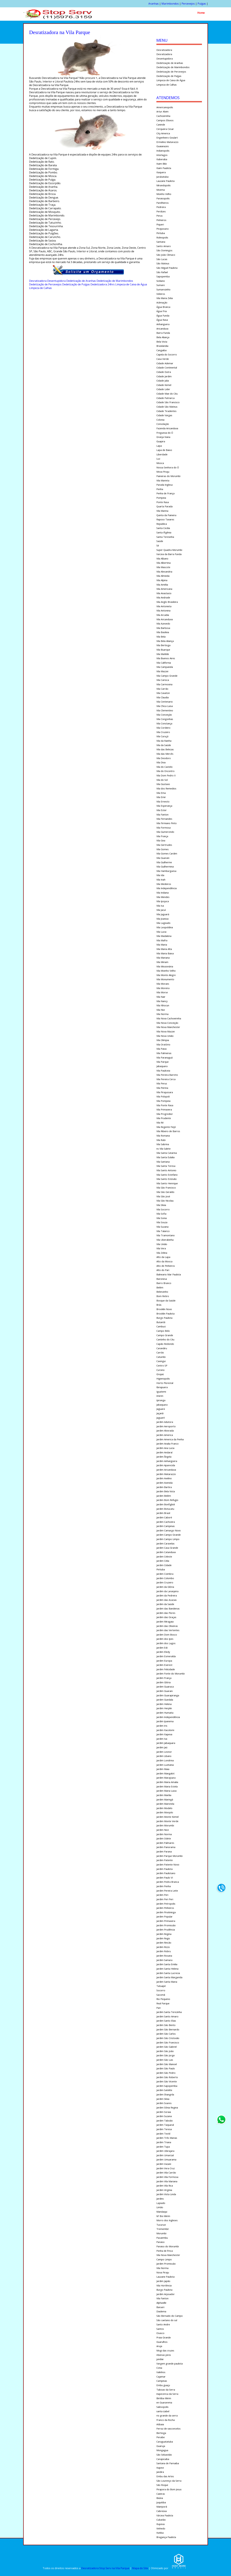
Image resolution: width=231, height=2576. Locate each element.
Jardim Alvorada (165, 1430)
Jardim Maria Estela (167, 1786)
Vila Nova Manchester (168, 1027)
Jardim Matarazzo (166, 1474)
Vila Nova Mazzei (165, 1031)
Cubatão (161, 2519)
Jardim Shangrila (165, 2094)
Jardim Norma (164, 1834)
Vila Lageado (163, 923)
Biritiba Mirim (163, 2398)
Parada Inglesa (164, 484)
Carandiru (161, 1348)
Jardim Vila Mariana (166, 2181)
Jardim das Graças (166, 1617)
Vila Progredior (164, 1114)
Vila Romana (163, 1135)
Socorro (160, 1990)
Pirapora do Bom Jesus (169, 2489)
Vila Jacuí (161, 909)
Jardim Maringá (164, 1799)
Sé (157, 545)
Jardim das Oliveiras (167, 1626)
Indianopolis (162, 150)
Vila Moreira (162, 988)
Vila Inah (160, 879)
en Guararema (164, 2402)
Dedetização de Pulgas (76, 284)
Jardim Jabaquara (165, 1743)
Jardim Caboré (164, 1517)
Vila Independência (166, 888)
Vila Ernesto (162, 801)
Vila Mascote (163, 567)
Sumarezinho (163, 289)
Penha (159, 489)
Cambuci (161, 1326)
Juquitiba (161, 2502)
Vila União (161, 1244)
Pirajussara (162, 228)
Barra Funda (163, 332)
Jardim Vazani (163, 2163)
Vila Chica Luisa (164, 706)
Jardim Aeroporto (166, 1426)
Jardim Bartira (164, 1487)
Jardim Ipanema (165, 1721)
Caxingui (161, 1361)
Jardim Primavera (165, 1921)
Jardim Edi (161, 1647)
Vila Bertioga (163, 645)
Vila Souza (161, 1222)
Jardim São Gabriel (166, 2046)
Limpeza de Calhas (40, 288)
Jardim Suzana (164, 2116)
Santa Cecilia (163, 528)
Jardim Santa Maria (166, 1981)
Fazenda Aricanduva (167, 428)
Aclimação (161, 302)
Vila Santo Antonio (166, 1170)
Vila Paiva (161, 1048)
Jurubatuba (162, 176)
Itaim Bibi (161, 163)
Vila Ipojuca (162, 901)
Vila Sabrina (162, 1144)
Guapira (160, 441)
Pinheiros (161, 220)
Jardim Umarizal (165, 2155)
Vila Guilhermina (165, 866)
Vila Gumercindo (165, 831)
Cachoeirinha (163, 115)
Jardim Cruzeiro (164, 1582)
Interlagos (161, 155)
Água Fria (161, 311)
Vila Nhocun (162, 1005)
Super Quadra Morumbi (169, 549)
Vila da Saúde (163, 745)
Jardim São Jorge (165, 2055)
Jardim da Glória (165, 1586)
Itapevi (160, 2467)
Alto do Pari (162, 1270)
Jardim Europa (164, 1660)
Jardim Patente (164, 1860)
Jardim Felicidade (165, 1669)
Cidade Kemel (163, 385)
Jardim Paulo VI (164, 1877)
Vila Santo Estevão (166, 1179)
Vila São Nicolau (165, 1200)
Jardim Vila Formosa (167, 2177)
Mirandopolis (163, 185)
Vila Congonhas (164, 719)
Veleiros (160, 293)
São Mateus (162, 263)
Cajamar (161, 2376)
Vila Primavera (164, 1109)
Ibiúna (159, 2498)
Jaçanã (159, 1413)
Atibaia (160, 2424)
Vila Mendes (162, 897)
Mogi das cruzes (165, 2350)
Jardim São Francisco (167, 2042)
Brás (158, 1304)
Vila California (163, 662)
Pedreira (161, 207)
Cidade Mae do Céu (167, 393)
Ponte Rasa (162, 502)
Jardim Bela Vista (165, 1491)
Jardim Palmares (165, 1842)
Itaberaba (161, 159)
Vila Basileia (162, 632)
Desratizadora (38, 281)
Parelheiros (162, 202)
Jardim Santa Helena (167, 1968)
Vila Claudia (162, 697)
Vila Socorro (163, 1209)
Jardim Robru (163, 1951)
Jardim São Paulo (165, 2068)
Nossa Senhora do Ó (167, 467)
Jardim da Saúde (165, 1604)
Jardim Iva (161, 1738)
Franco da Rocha (165, 2420)
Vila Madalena (163, 936)
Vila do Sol (162, 779)
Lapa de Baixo (164, 450)
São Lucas (161, 259)
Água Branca (163, 306)
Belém (159, 1287)
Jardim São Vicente (166, 2081)
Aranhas (153, 3)
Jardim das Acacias (166, 1599)
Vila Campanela (164, 666)
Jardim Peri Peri (164, 1899)
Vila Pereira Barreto (167, 1074)
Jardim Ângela (163, 1456)
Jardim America (164, 1435)
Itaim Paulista (163, 168)
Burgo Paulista (164, 1317)
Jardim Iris (161, 1725)
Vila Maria (161, 944)
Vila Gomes (162, 849)
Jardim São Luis (164, 2059)
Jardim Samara (164, 1960)
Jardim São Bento (165, 2025)
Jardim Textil (163, 2133)
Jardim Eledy (163, 1651)
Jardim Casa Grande (167, 1547)
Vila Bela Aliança (165, 641)
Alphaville (161, 2302)
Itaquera (161, 172)
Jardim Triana (163, 2142)
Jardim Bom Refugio (167, 1500)
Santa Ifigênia (163, 532)
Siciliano (160, 280)
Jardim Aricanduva (166, 1469)
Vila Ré (160, 1122)
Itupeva (160, 2524)
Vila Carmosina (164, 684)
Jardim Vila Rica (164, 2185)
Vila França (162, 836)
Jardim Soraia (163, 2112)
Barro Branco (163, 1283)
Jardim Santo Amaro (167, 2016)
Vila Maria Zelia (164, 298)
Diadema (161, 2311)
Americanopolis (164, 107)
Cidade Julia (162, 380)
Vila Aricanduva (164, 619)
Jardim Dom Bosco (166, 1634)
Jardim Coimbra (164, 1573)
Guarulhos (161, 2341)
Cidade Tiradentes (166, 411)
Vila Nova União (165, 1035)
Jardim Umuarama (166, 2159)
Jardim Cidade (164, 1565)
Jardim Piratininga (166, 1912)
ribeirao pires (163, 2354)
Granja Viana (163, 437)
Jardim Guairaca (165, 1686)
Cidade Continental (166, 367)
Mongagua (162, 2450)
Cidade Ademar (164, 363)
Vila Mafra (161, 940)
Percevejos (188, 3)
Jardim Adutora (164, 1422)
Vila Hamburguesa (166, 871)
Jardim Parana (164, 1851)
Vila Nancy (161, 1001)
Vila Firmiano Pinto (166, 823)
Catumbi (161, 1356)
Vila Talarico (163, 1231)
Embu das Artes (165, 2476)
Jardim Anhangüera (166, 1461)
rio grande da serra (167, 2415)
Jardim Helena (164, 1704)
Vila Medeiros (163, 884)
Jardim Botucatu (165, 1508)
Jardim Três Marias (166, 2137)
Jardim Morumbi (165, 1825)
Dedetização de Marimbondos (114, 281)
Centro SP (161, 1365)
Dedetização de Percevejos (45, 284)
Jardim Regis (163, 1938)
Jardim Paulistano (165, 1873)
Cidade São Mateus (166, 406)
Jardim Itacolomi (165, 1730)
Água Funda (162, 315)
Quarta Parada (164, 506)
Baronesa (161, 1278)
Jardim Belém (163, 1495)
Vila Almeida (162, 575)
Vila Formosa (163, 827)
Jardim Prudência (165, 1929)
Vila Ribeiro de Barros (168, 1131)
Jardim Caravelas (165, 1543)
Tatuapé (161, 1986)
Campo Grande (164, 1335)
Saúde (159, 541)
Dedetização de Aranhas (81, 281)
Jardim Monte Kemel (167, 1816)
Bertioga (161, 2433)
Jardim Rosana (164, 1955)
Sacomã (160, 1994)
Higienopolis (163, 1378)
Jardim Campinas (165, 1526)
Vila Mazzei (162, 671)
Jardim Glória (163, 1682)
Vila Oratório (163, 1044)
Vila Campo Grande (166, 675)
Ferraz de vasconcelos (168, 2428)
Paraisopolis (163, 198)
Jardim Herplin (164, 1708)
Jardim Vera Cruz (165, 2168)
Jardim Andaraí (164, 1452)
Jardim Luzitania (165, 1764)
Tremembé (162, 2229)
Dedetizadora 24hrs (102, 284)
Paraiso (160, 2242)
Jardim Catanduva (166, 1552)
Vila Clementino (164, 710)
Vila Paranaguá (164, 1057)
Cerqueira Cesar (165, 129)
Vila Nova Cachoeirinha (168, 1018)
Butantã (160, 1322)
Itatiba (160, 2532)
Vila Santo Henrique (167, 1183)
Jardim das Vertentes (167, 1630)
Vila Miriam (162, 962)
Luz (158, 458)
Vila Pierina (162, 1087)
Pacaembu (162, 2237)
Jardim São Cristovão (167, 2038)
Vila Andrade (163, 597)
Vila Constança (164, 723)
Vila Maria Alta (164, 949)
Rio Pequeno (163, 1999)
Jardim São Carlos (166, 2033)
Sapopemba (163, 276)
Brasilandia (162, 345)
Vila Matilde (162, 654)
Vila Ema (161, 792)
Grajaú (160, 1374)
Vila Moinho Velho (166, 970)
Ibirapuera (162, 1387)
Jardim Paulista (164, 1869)
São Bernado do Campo (169, 2315)
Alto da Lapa (163, 1257)
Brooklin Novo (164, 1309)
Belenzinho (162, 1291)
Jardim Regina (163, 1934)
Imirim (159, 1395)
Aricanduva (162, 328)
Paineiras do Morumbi (168, 476)
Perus (159, 215)
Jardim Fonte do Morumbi (170, 1673)
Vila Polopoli (163, 1096)
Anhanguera (162, 324)
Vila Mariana (163, 957)
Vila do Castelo (164, 766)
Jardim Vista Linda (166, 2194)
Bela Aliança (162, 337)
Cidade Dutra (163, 372)
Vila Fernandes (164, 818)
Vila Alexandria (164, 571)
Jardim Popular (164, 1916)
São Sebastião (164, 2454)
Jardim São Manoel (166, 2064)
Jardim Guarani (164, 1691)
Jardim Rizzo (163, 1947)
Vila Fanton (162, 814)
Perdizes (161, 211)
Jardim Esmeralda (166, 1656)
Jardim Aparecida (165, 1465)
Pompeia (161, 497)
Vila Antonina (163, 610)
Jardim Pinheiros (165, 1907)
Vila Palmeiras (163, 1053)
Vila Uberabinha (165, 1239)
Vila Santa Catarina (166, 1152)
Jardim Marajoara (165, 1777)
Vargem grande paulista (169, 2363)
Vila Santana (163, 1161)
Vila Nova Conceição (167, 1022)
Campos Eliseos (165, 120)
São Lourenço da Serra (168, 2480)
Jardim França (163, 1678)
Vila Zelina (161, 1252)
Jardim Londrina (165, 1760)
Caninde (160, 124)
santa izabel (162, 2411)
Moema (160, 189)
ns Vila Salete (163, 1148)
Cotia (159, 2367)
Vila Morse (162, 992)
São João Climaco (165, 254)
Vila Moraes (162, 983)
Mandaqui (161, 2211)
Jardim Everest (164, 1664)
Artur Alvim (162, 111)
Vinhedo (160, 2528)
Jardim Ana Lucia (165, 1448)
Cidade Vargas (164, 415)
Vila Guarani (162, 857)
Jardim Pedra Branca (167, 1881)
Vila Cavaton (163, 693)
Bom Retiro (162, 1296)
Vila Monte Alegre (166, 975)
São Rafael (162, 272)
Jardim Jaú (161, 1747)
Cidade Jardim (164, 376)
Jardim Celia (162, 1560)
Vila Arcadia (162, 614)
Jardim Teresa (164, 2129)
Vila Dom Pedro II (165, 775)
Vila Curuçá (162, 736)
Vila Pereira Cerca (165, 1079)
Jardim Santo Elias (166, 2020)
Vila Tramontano (165, 1235)
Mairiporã (161, 2506)
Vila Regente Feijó (166, 1127)
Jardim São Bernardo (167, 2029)
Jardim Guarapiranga (167, 1695)
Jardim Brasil (163, 1513)
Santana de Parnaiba (167, 2463)
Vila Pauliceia (163, 1070)
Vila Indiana (162, 892)
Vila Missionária (164, 966)
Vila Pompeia (163, 1100)
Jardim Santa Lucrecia (168, 1973)
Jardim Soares (164, 2103)
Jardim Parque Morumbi (169, 1855)
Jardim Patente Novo (167, 1864)
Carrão (160, 1352)
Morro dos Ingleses (167, 2220)
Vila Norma (162, 1014)
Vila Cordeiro (163, 727)
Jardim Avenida (164, 1482)
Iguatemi (161, 1391)
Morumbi (161, 2233)
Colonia (160, 419)
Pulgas (202, 3)
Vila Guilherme (164, 862)
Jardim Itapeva (164, 1734)
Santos (160, 2328)
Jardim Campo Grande (168, 1534)
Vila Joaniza (162, 918)
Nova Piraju (162, 2272)
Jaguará (160, 1408)
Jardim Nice (162, 1829)
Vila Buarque (163, 649)
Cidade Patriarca (165, 398)
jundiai (159, 2359)
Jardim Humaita (164, 1712)
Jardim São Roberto (167, 2077)
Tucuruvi (161, 2224)
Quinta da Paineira (166, 515)
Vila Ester (161, 810)
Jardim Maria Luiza (166, 1790)
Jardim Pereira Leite (167, 1890)
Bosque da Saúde (165, 1300)
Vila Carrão (162, 688)
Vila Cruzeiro (163, 732)
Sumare (160, 285)
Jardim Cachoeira (165, 1521)
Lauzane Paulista (165, 181)
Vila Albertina (163, 562)
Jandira (160, 2471)
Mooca (160, 463)
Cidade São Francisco (168, 402)
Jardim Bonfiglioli (165, 1504)
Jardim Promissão (166, 1925)
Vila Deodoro (163, 758)
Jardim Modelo (164, 1808)
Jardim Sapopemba (166, 2085)
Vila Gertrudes (164, 844)
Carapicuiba (162, 2459)
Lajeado (160, 2203)
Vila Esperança (164, 805)
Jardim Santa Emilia (166, 1964)
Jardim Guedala (164, 1699)
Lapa (159, 445)
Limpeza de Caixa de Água (131, 284)
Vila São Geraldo (165, 1192)
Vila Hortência (164, 2285)
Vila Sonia (161, 1218)
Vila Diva (161, 762)
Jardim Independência (168, 1717)
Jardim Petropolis (165, 1903)
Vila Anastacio (163, 593)
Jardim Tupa (163, 2146)
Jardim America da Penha (170, 1439)
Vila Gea (160, 840)
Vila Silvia (161, 1205)
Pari (158, 2007)
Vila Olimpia (162, 1040)
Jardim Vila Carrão (166, 2172)
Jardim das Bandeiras (168, 1608)
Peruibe (160, 2437)
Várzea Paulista (164, 2515)
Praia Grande (163, 2337)
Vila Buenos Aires (165, 658)
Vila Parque (162, 1061)
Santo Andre (163, 2324)
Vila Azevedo (163, 623)
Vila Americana (164, 588)
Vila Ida (160, 875)
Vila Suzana (162, 1226)
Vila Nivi (160, 1009)
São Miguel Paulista (166, 267)
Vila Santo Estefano (167, 1174)
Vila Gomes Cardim (166, 853)
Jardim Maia (162, 1769)
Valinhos (160, 2372)
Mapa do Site (140, 2568)
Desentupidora (56, 281)
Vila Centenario (164, 701)
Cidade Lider (163, 389)
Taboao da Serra (165, 2389)
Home (201, 13)
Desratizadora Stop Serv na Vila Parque (105, 2568)
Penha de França (165, 493)
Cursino (160, 1370)
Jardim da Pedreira (166, 1595)
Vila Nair (160, 996)
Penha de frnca (164, 2250)
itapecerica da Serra (167, 2393)
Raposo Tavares (165, 519)
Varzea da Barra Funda (169, 554)
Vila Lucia (161, 931)
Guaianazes (162, 146)
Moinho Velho (163, 194)
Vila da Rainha (163, 740)
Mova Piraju (162, 471)
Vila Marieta (162, 480)
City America (163, 133)
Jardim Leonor (164, 1751)
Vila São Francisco (166, 1187)
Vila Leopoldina (164, 927)
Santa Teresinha (165, 536)
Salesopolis (162, 2406)
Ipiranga (160, 1400)
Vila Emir (161, 797)
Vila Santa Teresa (165, 1165)
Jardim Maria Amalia (167, 1782)
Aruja (159, 2346)
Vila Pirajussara (164, 1092)
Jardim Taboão (164, 2120)
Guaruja (160, 2446)
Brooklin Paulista (165, 1313)
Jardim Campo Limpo (167, 1539)
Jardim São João (165, 2051)
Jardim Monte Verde (167, 1821)
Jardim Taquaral (165, 2124)
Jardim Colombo (165, 1578)
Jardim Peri (162, 1894)
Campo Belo (163, 1330)
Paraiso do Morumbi (167, 2246)
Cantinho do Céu (165, 1339)
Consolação (162, 424)
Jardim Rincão (163, 1942)
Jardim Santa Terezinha (169, 2012)
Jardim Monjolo (164, 1812)
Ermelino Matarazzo (167, 142)
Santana (160, 241)
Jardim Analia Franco (167, 1443)
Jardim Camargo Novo (168, 1530)
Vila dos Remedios (166, 788)
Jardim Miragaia (165, 1621)
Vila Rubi (161, 1140)
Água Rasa (162, 319)
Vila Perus (161, 1083)
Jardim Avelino (164, 1478)
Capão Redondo (165, 1343)
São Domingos (164, 250)
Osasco (160, 2333)
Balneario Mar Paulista (168, 1274)
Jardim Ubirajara (165, 2150)
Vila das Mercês (164, 753)
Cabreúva (161, 2511)
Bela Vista (161, 341)
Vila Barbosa (163, 628)
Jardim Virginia (164, 2190)
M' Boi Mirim (163, 2216)
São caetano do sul (166, 2320)
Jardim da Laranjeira (167, 1591)
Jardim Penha (163, 1886)
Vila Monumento (165, 979)
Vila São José (163, 1196)
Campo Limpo (164, 2259)
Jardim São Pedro (165, 2072)
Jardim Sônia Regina (167, 2107)
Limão (159, 2207)
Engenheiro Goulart (167, 137)
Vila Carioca (162, 680)
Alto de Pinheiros (165, 1265)
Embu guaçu (163, 2385)
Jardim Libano (163, 1756)
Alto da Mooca (164, 1261)
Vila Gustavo (163, 784)
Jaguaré (160, 1417)
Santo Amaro (163, 246)
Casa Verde (162, 358)
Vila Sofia (161, 1213)
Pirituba (160, 233)
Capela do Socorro (166, 354)
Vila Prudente (163, 1118)
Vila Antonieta (163, 606)
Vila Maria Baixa (165, 953)
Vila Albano (162, 558)
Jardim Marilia (163, 1795)
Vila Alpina (161, 580)
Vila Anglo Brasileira (167, 601)
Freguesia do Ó (164, 432)
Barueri (160, 2307)
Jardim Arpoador (165, 2294)
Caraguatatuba (164, 2441)
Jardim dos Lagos (165, 1643)
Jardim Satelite (164, 2090)
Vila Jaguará (162, 914)
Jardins (160, 2198)
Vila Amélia (162, 584)
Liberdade (161, 454)
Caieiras (160, 2493)
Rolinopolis (162, 237)
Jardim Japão (163, 2281)
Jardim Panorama (165, 1847)
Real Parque (162, 2003)
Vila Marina (162, 510)
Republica (161, 523)
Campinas (161, 2380)
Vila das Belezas (165, 749)
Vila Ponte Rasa (164, 1105)
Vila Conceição (164, 714)
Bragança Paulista (166, 2537)
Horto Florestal (164, 1383)
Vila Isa (160, 905)
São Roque (162, 2485)
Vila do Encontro (165, 771)
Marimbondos (170, 3)
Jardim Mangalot (165, 1773)
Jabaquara (161, 1066)
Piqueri (160, 224)
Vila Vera (161, 1248)
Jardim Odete (163, 1838)
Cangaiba (161, 350)
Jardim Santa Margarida (169, 1977)
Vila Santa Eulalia (165, 1157)
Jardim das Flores (165, 1613)
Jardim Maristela (165, 1803)
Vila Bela (161, 636)
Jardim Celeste (164, 1556)
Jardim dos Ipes (164, 1638)
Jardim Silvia (162, 2098)
